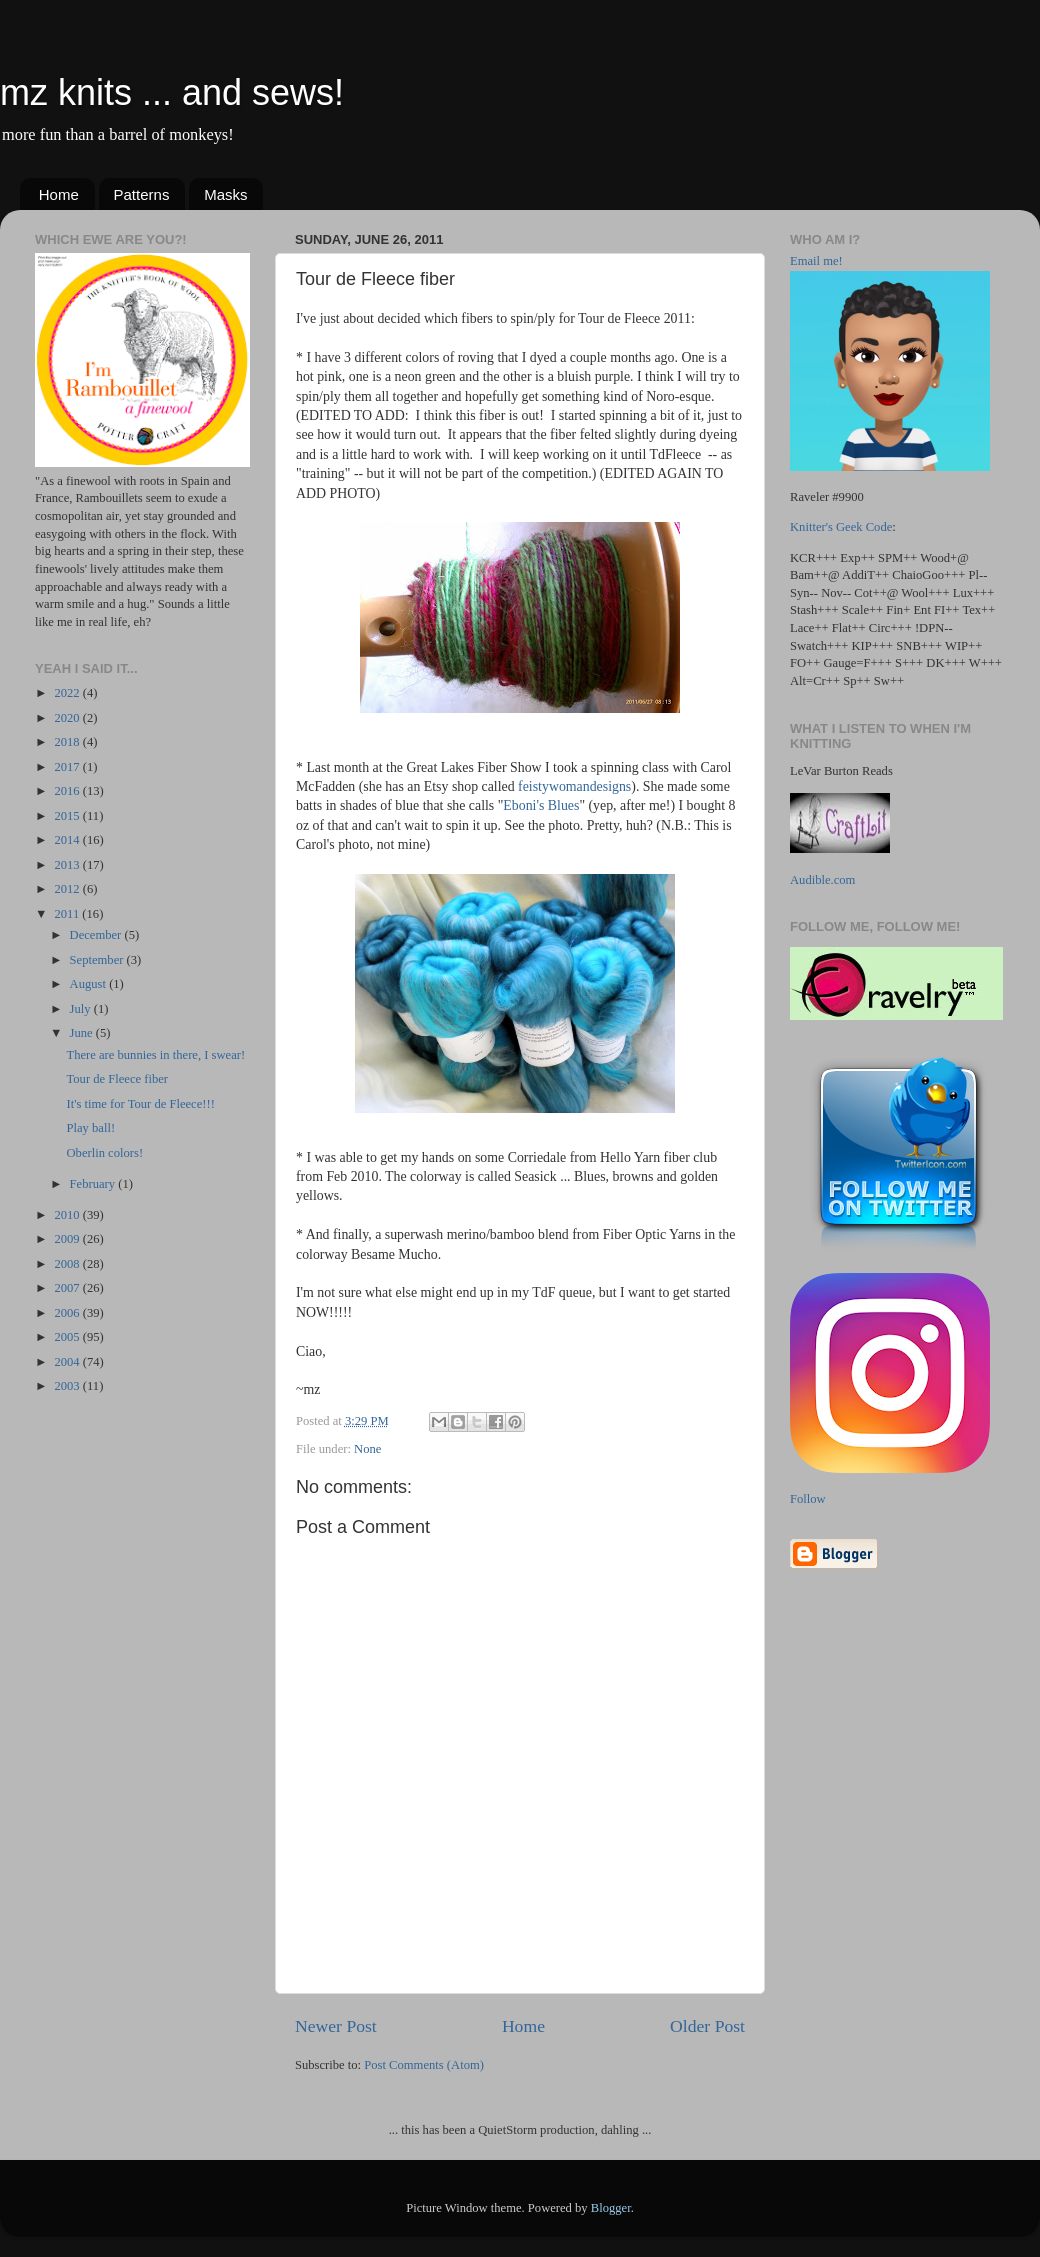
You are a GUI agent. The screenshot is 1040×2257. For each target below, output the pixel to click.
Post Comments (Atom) (424, 2065)
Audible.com (822, 880)
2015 (68, 816)
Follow (808, 1499)
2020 (68, 718)
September (98, 960)
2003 (68, 1386)
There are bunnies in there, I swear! (155, 1055)
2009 (68, 1239)
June (83, 1033)
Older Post (707, 2026)
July (82, 1009)
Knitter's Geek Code (841, 527)
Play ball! (90, 1128)
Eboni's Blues (541, 805)
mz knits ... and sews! (172, 92)
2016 (68, 791)
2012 (68, 889)
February (94, 1184)
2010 (68, 1215)
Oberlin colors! (104, 1153)
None (367, 1449)
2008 (68, 1264)
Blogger (611, 2208)
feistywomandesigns (574, 786)
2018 (68, 742)
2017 (68, 767)
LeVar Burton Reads (841, 771)
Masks (225, 194)
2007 (68, 1288)
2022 (68, 693)
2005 (68, 1337)
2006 (68, 1313)
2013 (68, 865)
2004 (68, 1362)
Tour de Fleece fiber (117, 1079)
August (90, 984)
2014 (68, 840)
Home (59, 194)
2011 (68, 914)
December (97, 935)
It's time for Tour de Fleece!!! (140, 1104)
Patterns (142, 194)
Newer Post (336, 2026)
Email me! (816, 261)
